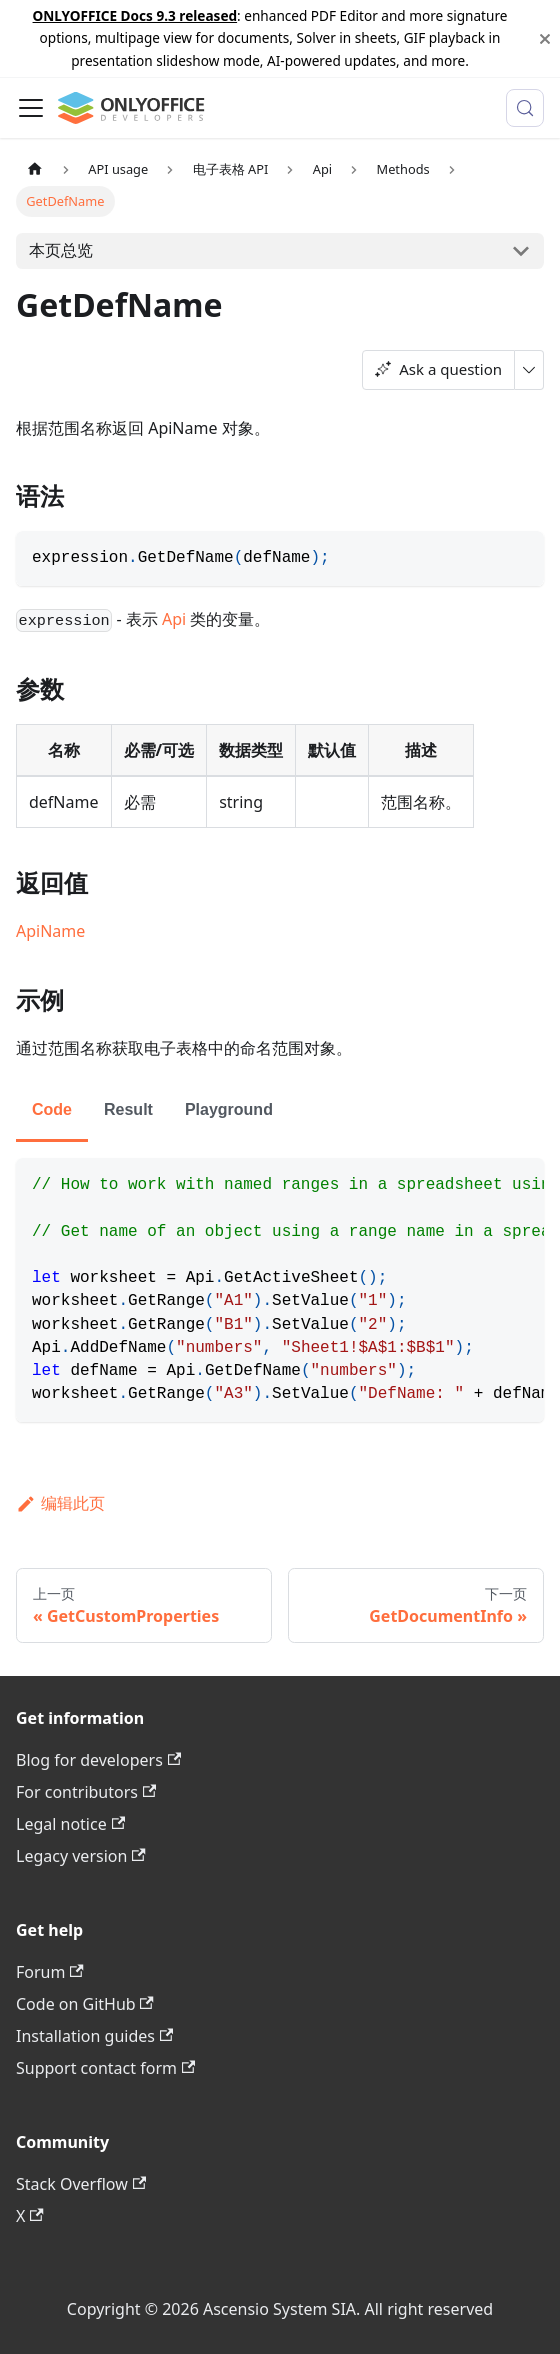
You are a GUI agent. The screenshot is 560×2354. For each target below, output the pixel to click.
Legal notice (70, 1824)
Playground (229, 1109)
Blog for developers (98, 1760)
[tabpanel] (280, 1290)
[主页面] (35, 169)
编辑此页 (60, 1503)
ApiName (50, 931)
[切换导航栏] (31, 108)
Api (174, 619)
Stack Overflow (81, 2184)
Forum (50, 1972)
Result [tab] (128, 1109)
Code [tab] (52, 1109)
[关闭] (545, 38)
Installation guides (94, 2036)
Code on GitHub (85, 2004)
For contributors (86, 1792)
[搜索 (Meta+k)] (525, 108)
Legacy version (81, 1856)
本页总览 (61, 250)
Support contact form (105, 2068)
